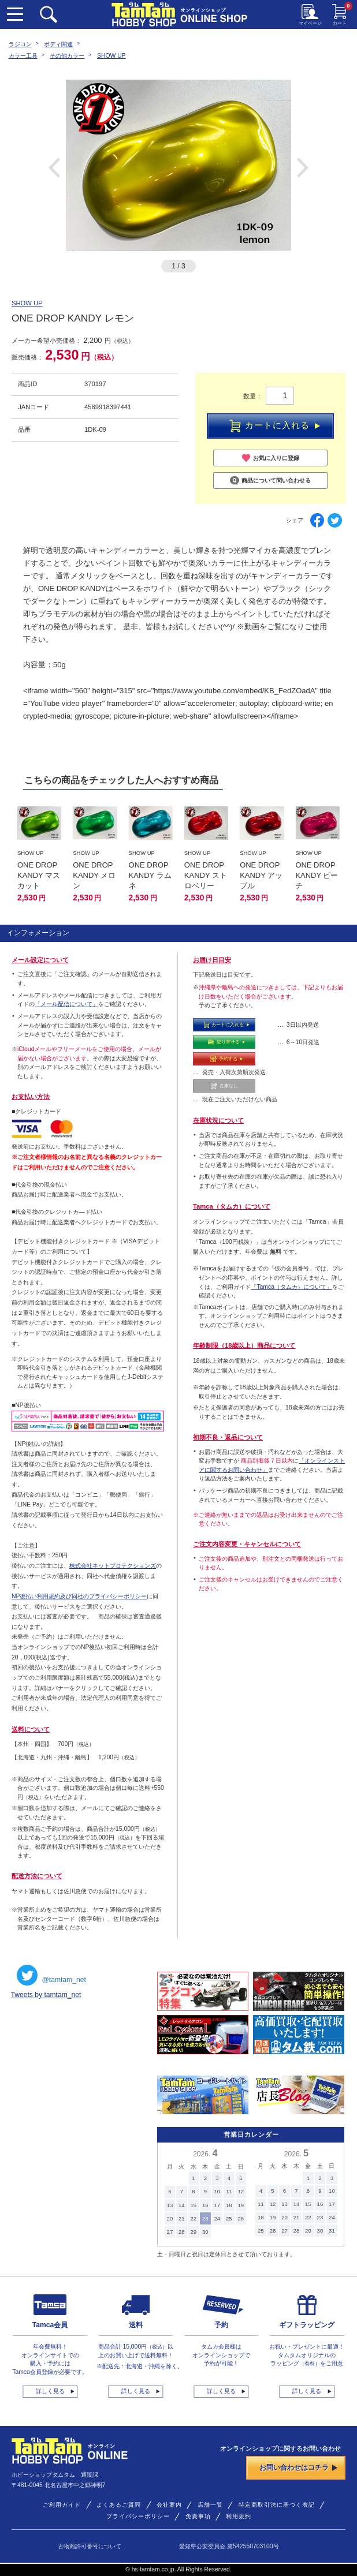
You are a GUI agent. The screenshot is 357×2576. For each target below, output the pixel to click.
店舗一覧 (210, 2505)
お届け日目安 (212, 959)
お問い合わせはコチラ (298, 2467)
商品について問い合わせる (270, 480)
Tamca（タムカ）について (231, 1206)
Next (302, 167)
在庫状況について (218, 1120)
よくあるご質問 (118, 2505)
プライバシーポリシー (138, 2516)
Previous (54, 167)
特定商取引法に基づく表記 (277, 2505)
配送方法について (37, 1875)
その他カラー (67, 56)
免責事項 (198, 2516)
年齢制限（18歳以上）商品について (244, 1345)
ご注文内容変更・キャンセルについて (247, 1544)
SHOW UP (111, 56)
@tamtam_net (51, 1975)
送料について (31, 1729)
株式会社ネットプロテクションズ (112, 1565)
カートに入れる (275, 426)
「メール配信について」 (66, 1004)
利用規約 (238, 2516)
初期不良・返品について (228, 1437)
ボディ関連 (58, 44)
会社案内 (169, 2505)
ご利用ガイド (62, 2505)
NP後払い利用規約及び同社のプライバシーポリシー (79, 1596)
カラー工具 (23, 56)
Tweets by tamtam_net (46, 1995)
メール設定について (40, 959)
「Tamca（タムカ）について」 (291, 1287)
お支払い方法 (31, 1096)
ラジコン (20, 44)
